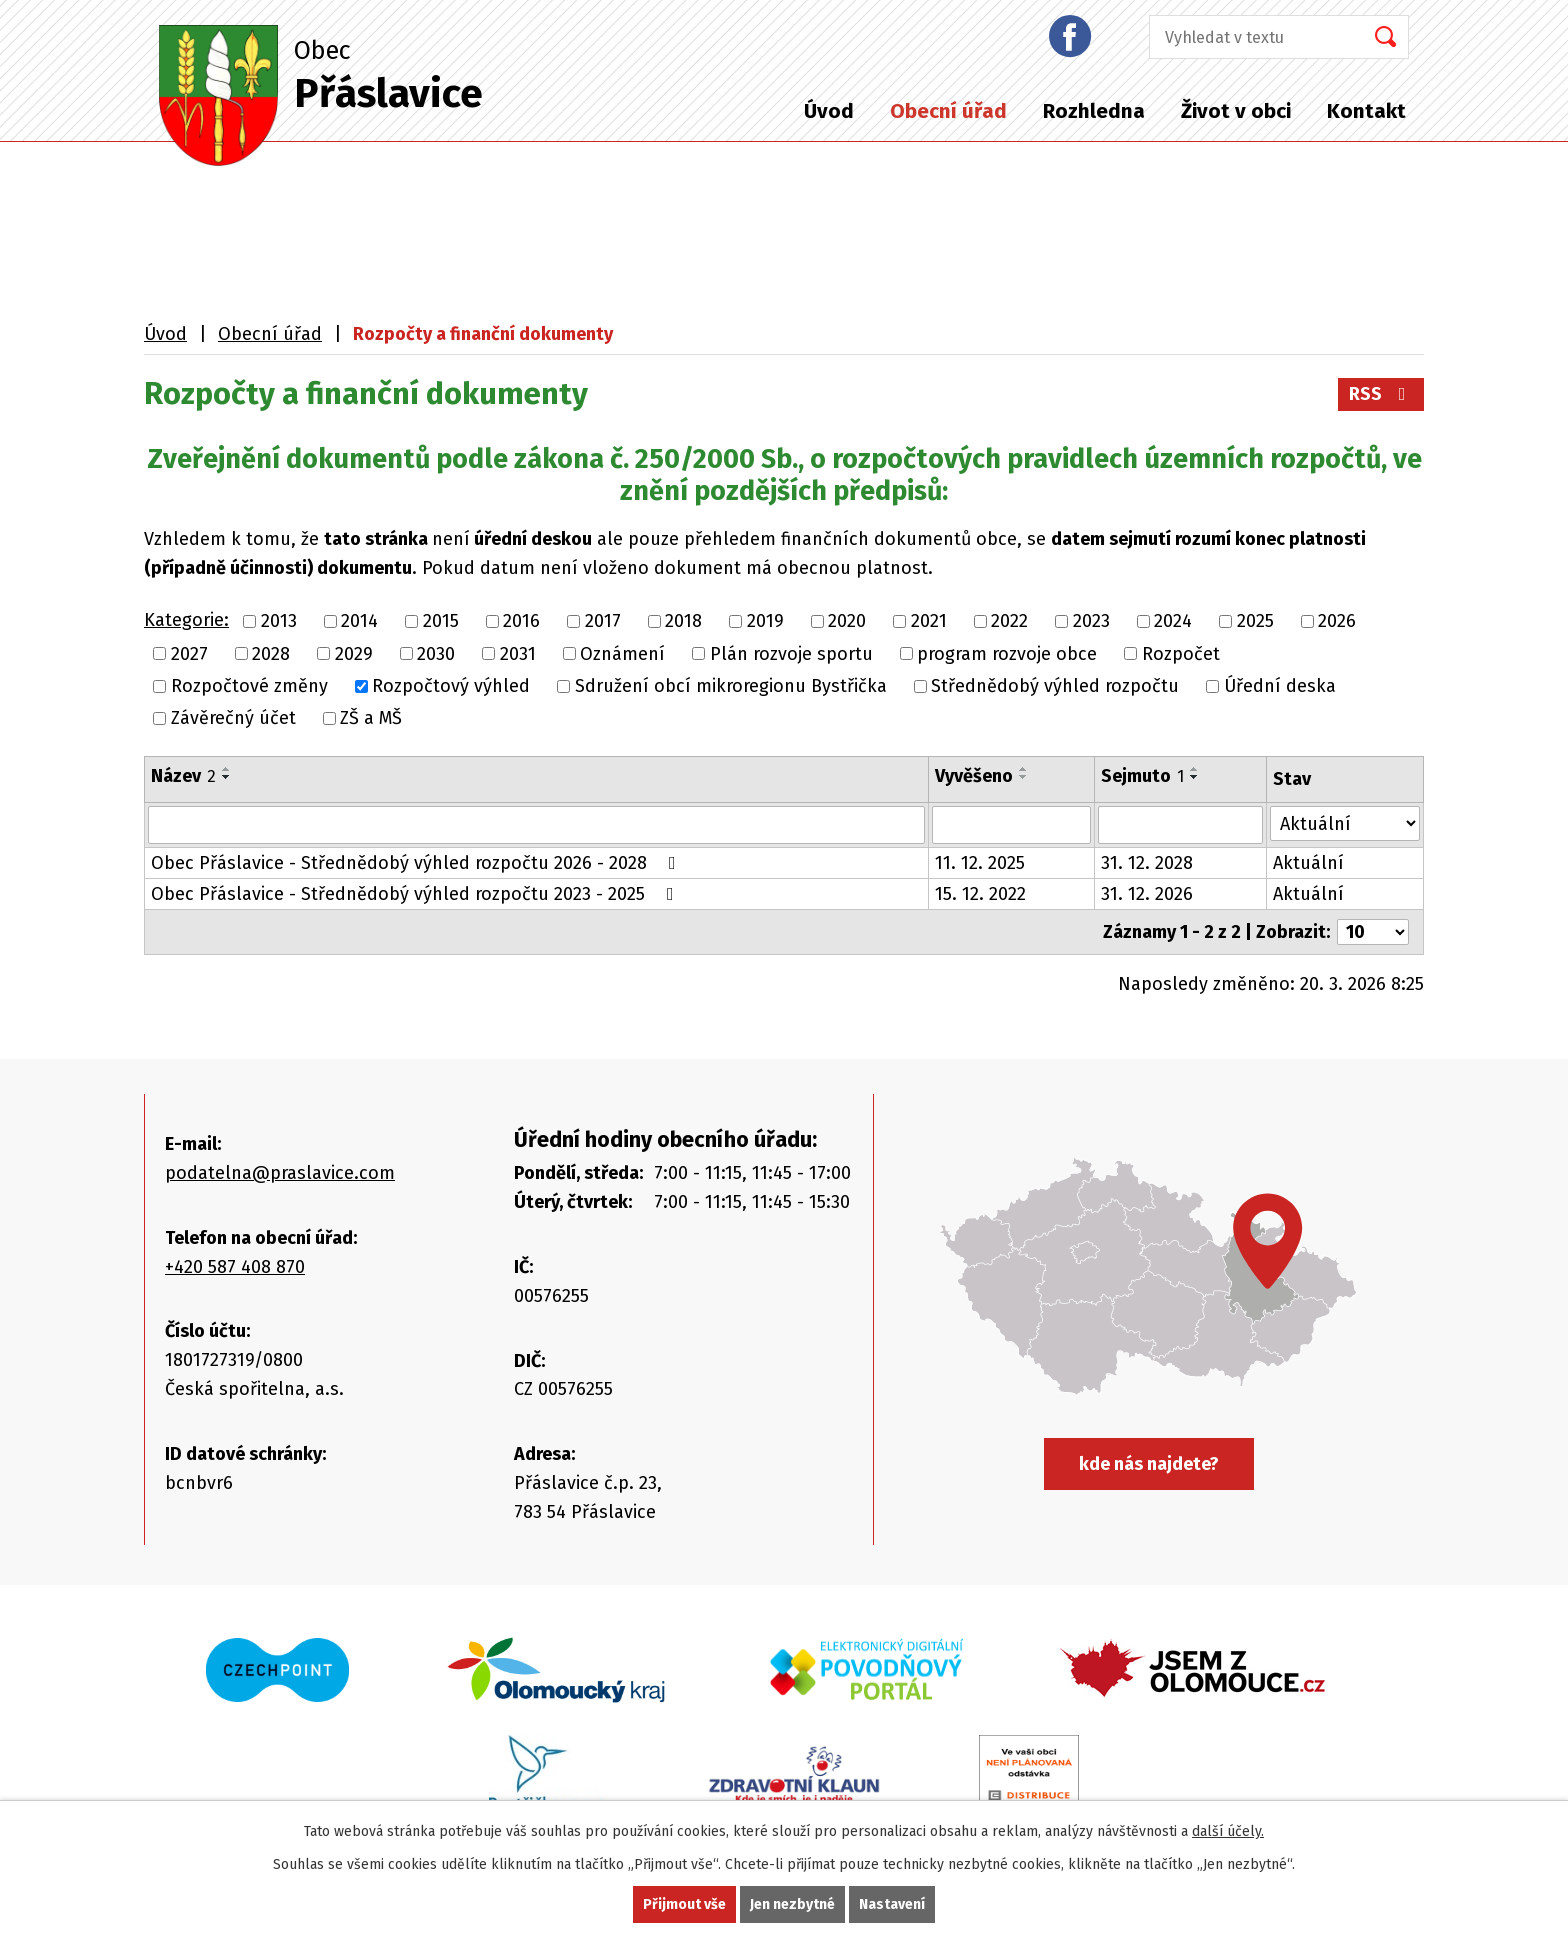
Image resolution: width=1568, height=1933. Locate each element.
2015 (441, 622)
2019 (765, 622)
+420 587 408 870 (235, 1267)
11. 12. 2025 (980, 863)
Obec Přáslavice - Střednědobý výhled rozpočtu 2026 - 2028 (417, 863)
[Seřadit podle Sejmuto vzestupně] (1195, 769)
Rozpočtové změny (249, 686)
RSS (1381, 394)
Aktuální (1308, 863)
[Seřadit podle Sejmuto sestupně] (1195, 777)
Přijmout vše (684, 1904)
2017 (603, 622)
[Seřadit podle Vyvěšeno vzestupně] (1024, 769)
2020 (847, 622)
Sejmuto (1142, 776)
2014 (359, 622)
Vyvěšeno (974, 776)
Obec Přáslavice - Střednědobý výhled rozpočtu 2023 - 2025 (416, 894)
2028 (271, 654)
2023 (1091, 622)
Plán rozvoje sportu (791, 654)
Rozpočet (1181, 654)
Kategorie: (186, 620)
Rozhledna (1094, 111)
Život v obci (1236, 111)
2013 (279, 622)
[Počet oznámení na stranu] (1373, 932)
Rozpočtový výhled (451, 686)
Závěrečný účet (233, 718)
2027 (189, 654)
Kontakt (1366, 111)
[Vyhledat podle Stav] (1345, 823)
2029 (354, 654)
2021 (929, 622)
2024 (1173, 622)
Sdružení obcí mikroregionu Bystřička (731, 686)
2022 (1009, 622)
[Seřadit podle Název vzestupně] (227, 769)
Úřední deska (1280, 686)
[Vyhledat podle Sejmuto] (1181, 825)
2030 (436, 654)
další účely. (1228, 1831)
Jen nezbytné (792, 1904)
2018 (683, 622)
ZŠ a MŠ (371, 718)
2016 (521, 622)
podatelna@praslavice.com (280, 1173)
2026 (1337, 622)
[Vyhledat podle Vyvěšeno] (1011, 825)
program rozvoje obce (1007, 654)
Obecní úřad (948, 111)
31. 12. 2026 (1147, 894)
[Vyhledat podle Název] (536, 825)
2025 (1255, 622)
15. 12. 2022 (980, 894)
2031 (518, 654)
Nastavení (892, 1904)
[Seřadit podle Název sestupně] (227, 777)
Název (183, 776)
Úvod (829, 111)
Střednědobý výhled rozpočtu (1055, 686)
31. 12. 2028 (1147, 863)
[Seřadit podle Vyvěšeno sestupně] (1024, 777)
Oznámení (622, 654)
